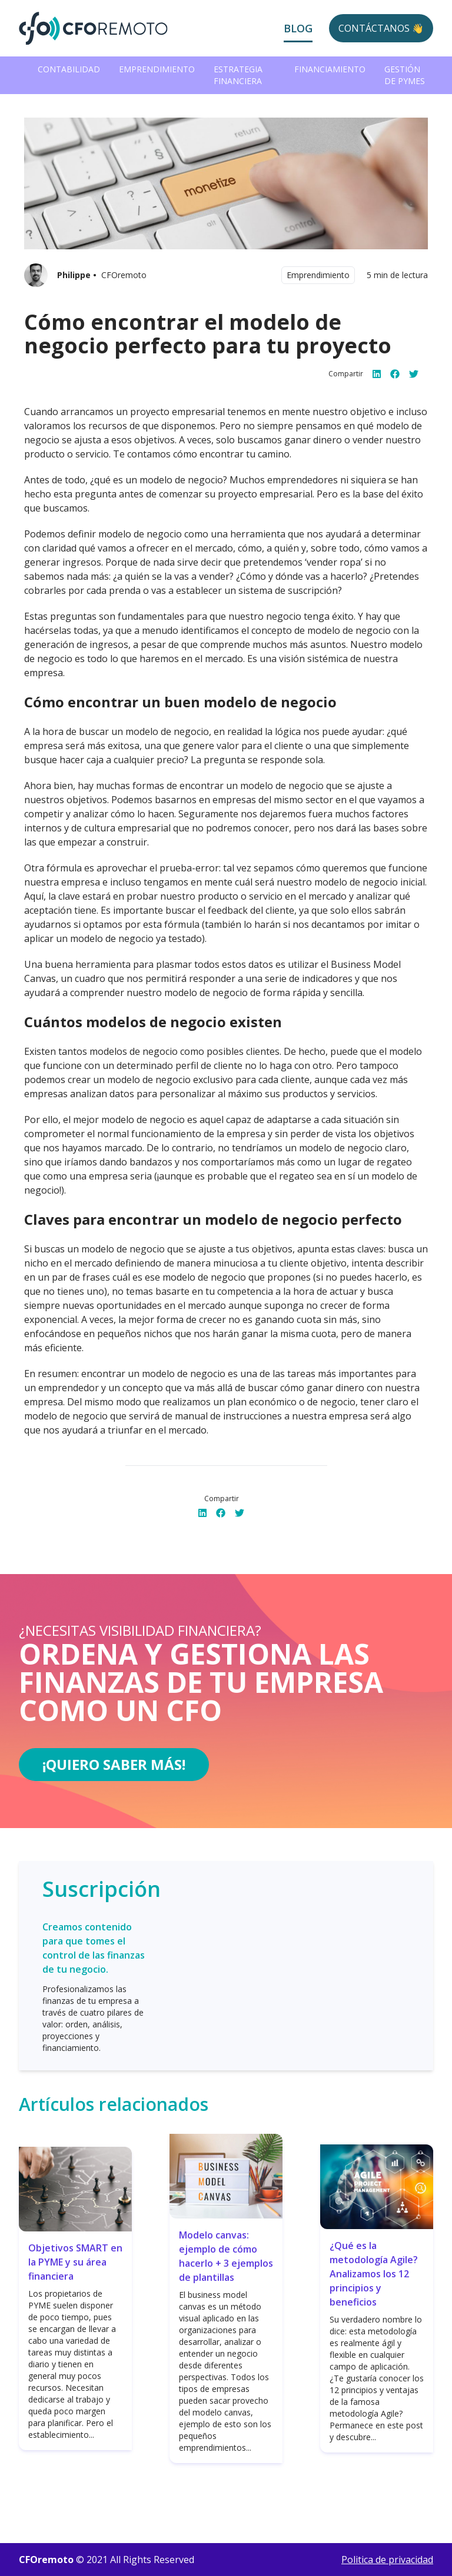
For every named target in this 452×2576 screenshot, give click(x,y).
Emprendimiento (157, 69)
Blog (298, 28)
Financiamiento (329, 69)
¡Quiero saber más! (113, 1764)
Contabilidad (69, 69)
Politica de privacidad (387, 2559)
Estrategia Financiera (238, 75)
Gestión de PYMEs (404, 75)
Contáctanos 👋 (381, 28)
